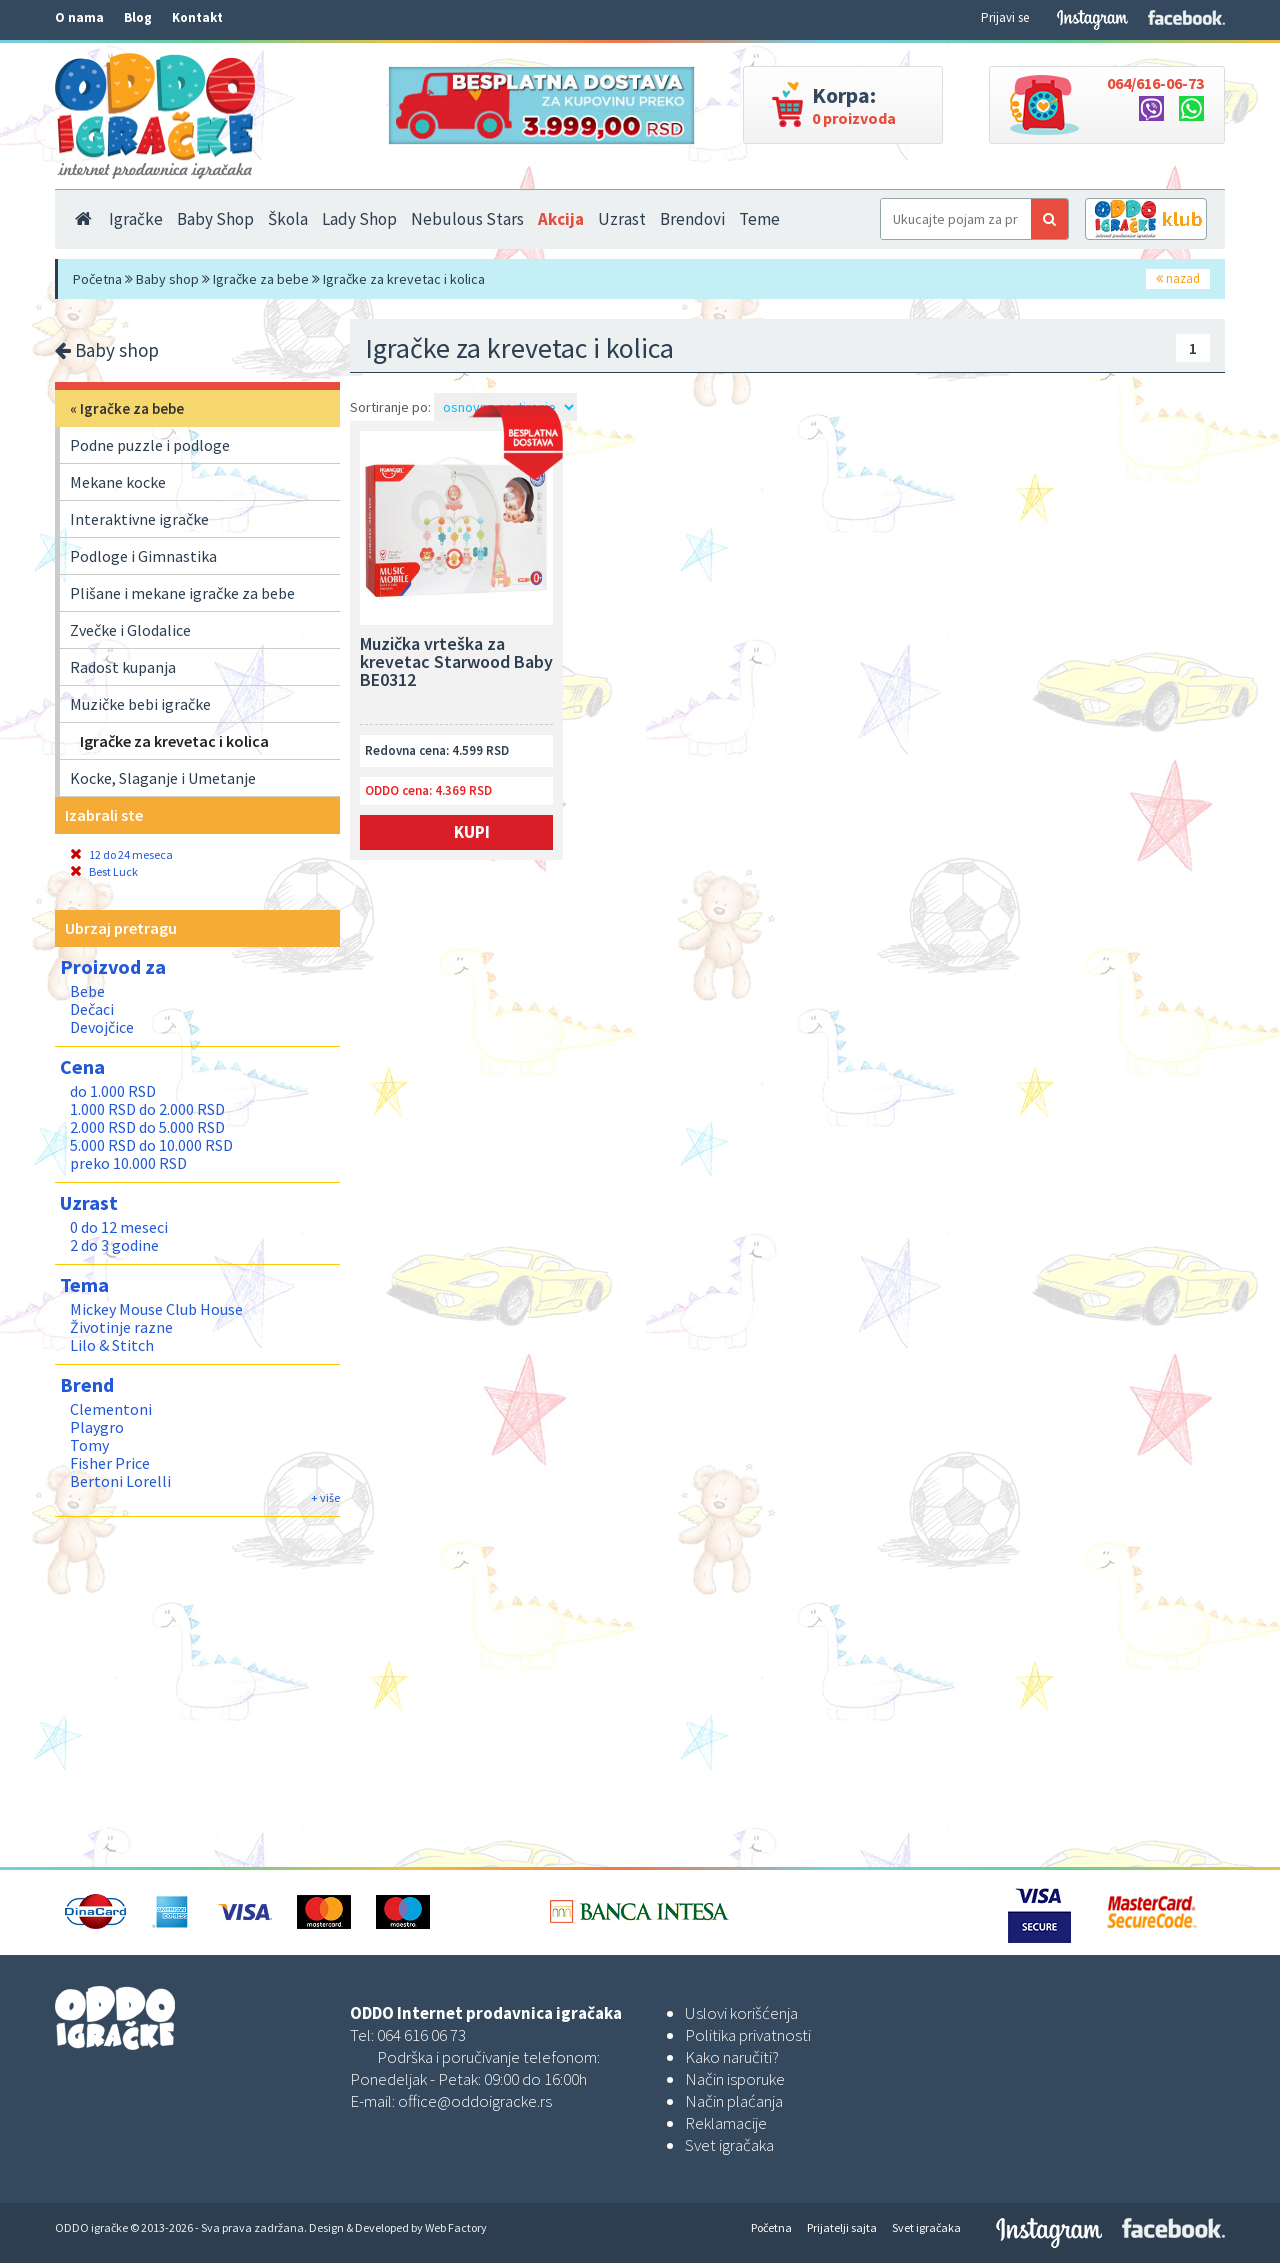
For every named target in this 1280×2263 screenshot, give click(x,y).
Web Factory (456, 2227)
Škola (288, 219)
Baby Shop (215, 219)
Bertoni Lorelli (120, 1481)
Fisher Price (110, 1463)
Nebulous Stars (467, 219)
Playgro (97, 1427)
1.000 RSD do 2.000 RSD (147, 1109)
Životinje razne (121, 1327)
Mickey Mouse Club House (156, 1309)
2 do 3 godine (114, 1245)
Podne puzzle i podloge (150, 445)
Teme (759, 219)
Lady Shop (359, 219)
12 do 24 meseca (121, 854)
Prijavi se (1005, 17)
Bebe (87, 991)
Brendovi (692, 219)
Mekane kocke (118, 482)
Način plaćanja (734, 2101)
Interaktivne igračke (139, 519)
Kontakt (197, 17)
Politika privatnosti (748, 2035)
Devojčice (102, 1027)
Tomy (89, 1445)
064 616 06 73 (421, 2035)
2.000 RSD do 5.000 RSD (147, 1127)
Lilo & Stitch (112, 1345)
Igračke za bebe (261, 279)
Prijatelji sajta (842, 2227)
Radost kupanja (123, 667)
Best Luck (104, 871)
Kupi (472, 832)
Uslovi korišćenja (741, 2013)
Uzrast (622, 219)
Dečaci (92, 1009)
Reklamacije (726, 2123)
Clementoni (111, 1409)
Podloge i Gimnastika (143, 556)
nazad (1178, 278)
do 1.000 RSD (113, 1091)
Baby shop (167, 279)
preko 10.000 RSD (128, 1163)
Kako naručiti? (732, 2057)
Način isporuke (735, 2079)
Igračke (136, 219)
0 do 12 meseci (119, 1227)
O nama (79, 17)
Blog (138, 17)
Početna (97, 279)
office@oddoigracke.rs (475, 2101)
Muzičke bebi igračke (140, 704)
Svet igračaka (729, 2145)
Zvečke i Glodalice (130, 630)
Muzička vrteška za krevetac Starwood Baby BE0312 (456, 663)
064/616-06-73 (1155, 83)
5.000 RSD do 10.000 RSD (151, 1145)
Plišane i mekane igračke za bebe (182, 593)
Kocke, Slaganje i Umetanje (163, 778)
